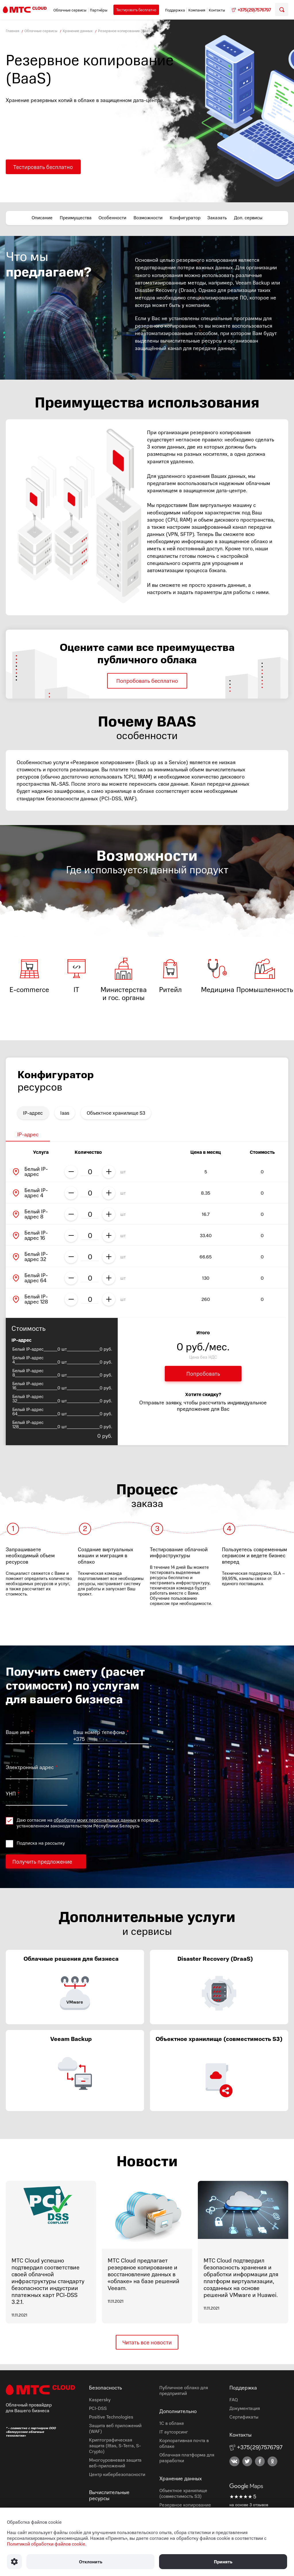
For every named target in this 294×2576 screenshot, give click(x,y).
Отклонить (90, 2562)
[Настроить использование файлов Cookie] (14, 2561)
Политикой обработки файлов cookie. (46, 2544)
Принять (223, 2562)
